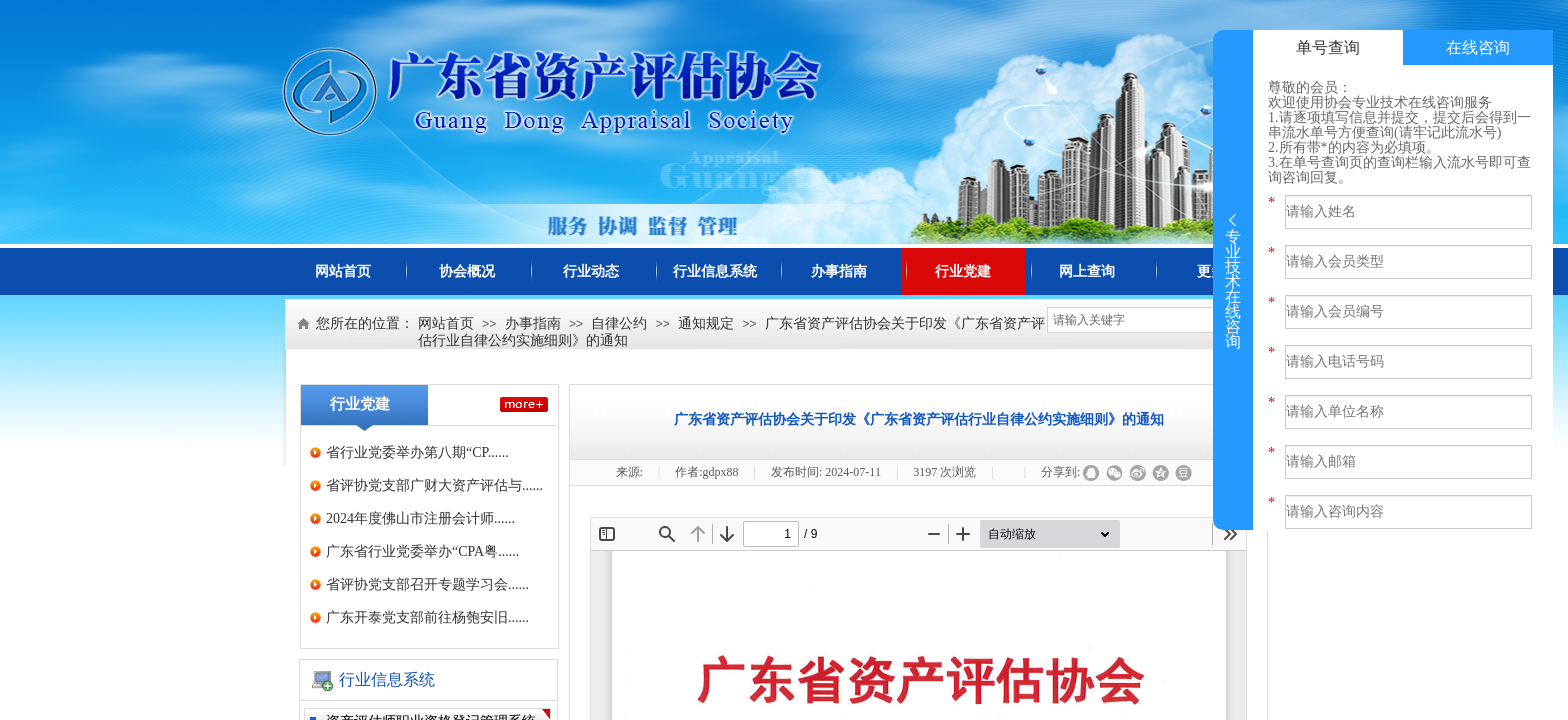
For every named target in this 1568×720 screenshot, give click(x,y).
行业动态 (591, 271)
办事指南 (839, 271)
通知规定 (706, 323)
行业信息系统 (715, 271)
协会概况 (467, 271)
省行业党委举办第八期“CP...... (417, 452)
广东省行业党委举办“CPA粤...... (422, 551)
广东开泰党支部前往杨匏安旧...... (427, 617)
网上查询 (1087, 271)
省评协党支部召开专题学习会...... (427, 584)
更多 (1211, 271)
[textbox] (1134, 320)
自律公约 (619, 323)
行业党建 (963, 271)
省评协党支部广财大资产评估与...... (434, 485)
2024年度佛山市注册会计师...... (420, 518)
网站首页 (343, 271)
